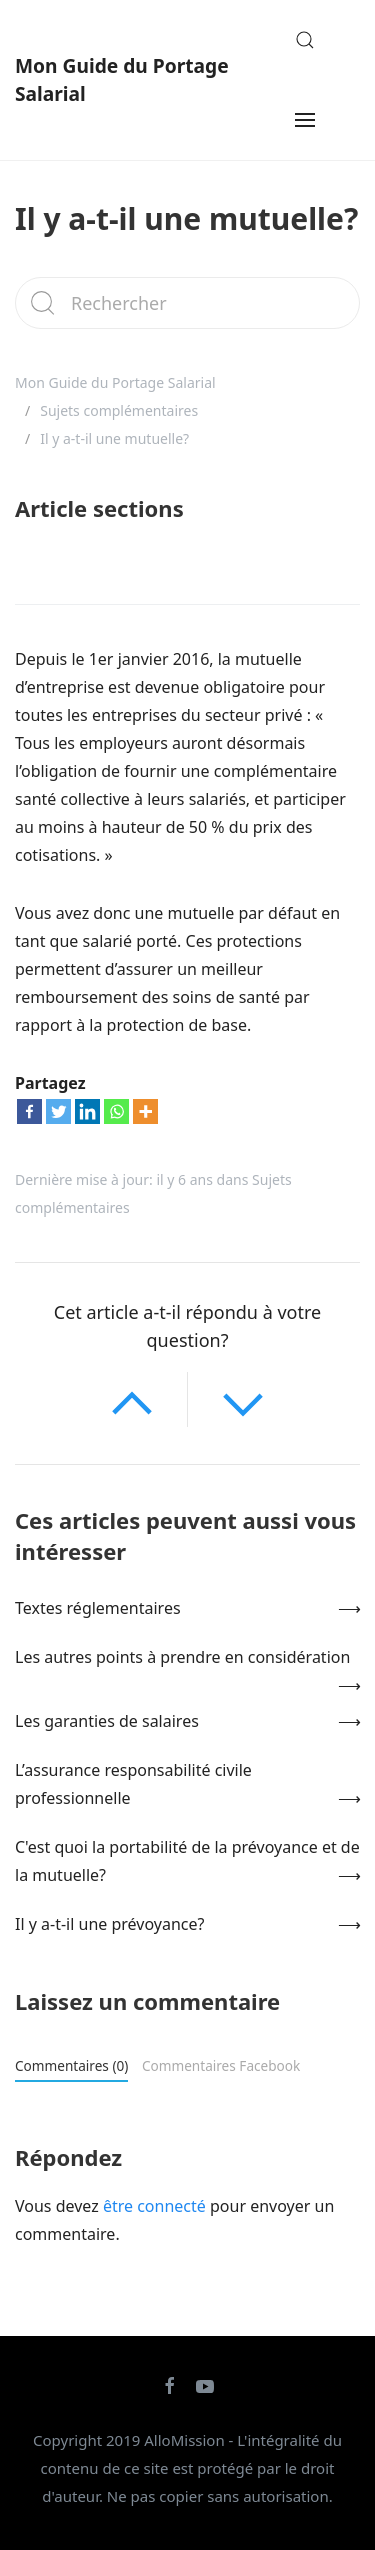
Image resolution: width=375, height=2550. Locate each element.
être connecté (154, 2206)
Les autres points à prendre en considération (182, 1657)
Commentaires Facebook (221, 2065)
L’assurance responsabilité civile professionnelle (133, 1784)
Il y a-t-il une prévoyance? (109, 1924)
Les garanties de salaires (107, 1721)
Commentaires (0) (71, 2065)
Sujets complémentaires (119, 410)
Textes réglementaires (98, 1608)
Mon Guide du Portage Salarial (122, 79)
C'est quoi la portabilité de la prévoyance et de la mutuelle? (187, 1861)
